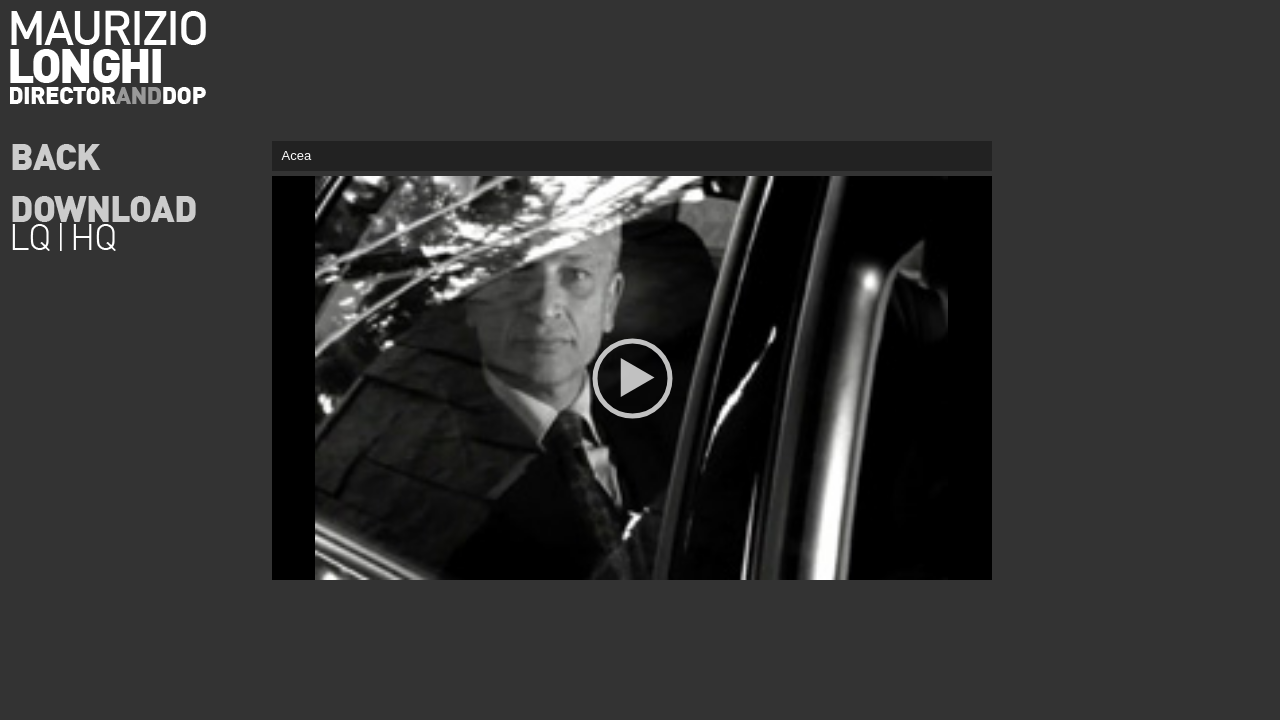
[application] (632, 378)
